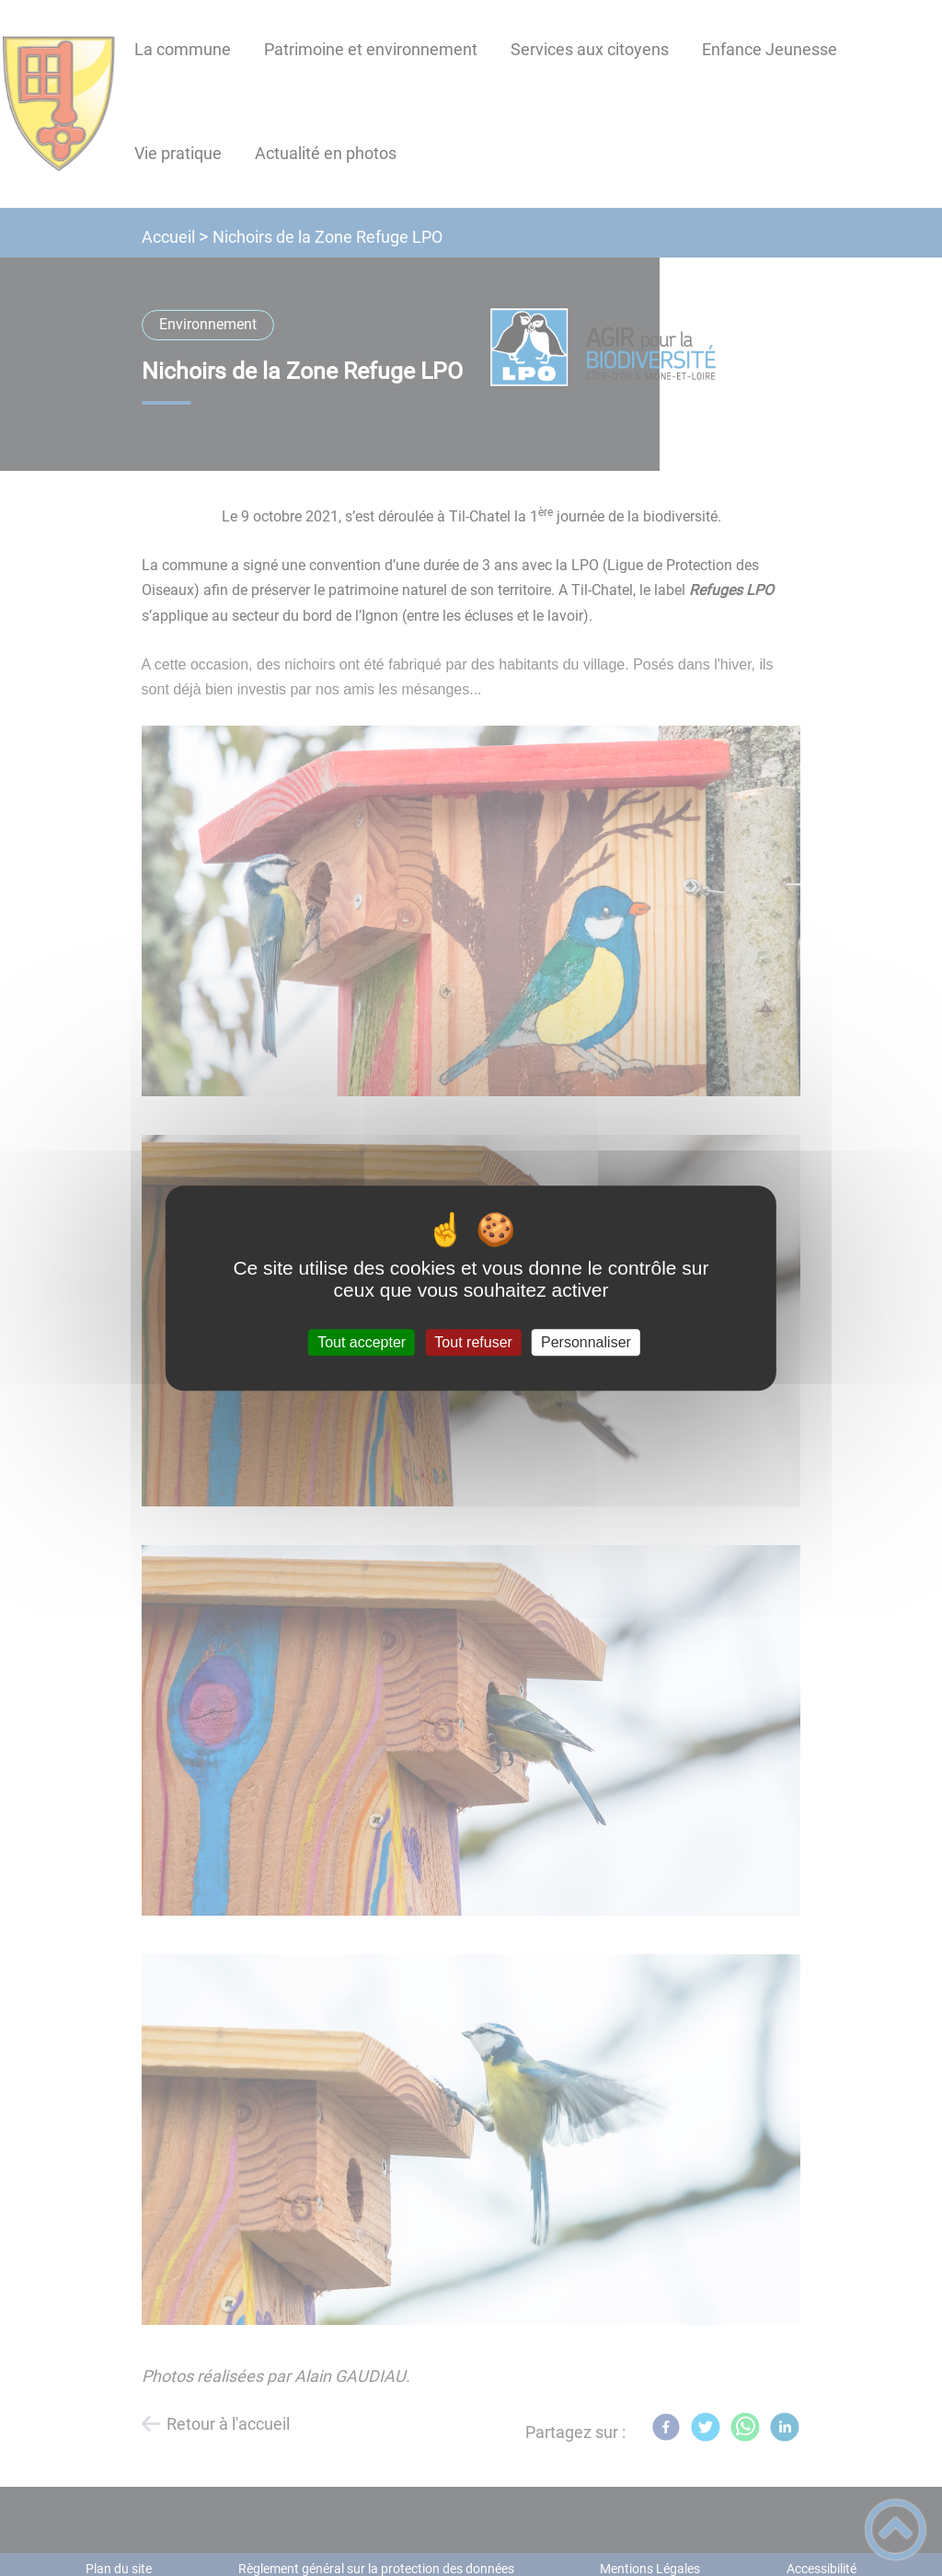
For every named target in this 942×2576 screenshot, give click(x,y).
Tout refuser (472, 1342)
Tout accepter (361, 1342)
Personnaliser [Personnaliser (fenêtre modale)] (586, 1342)
